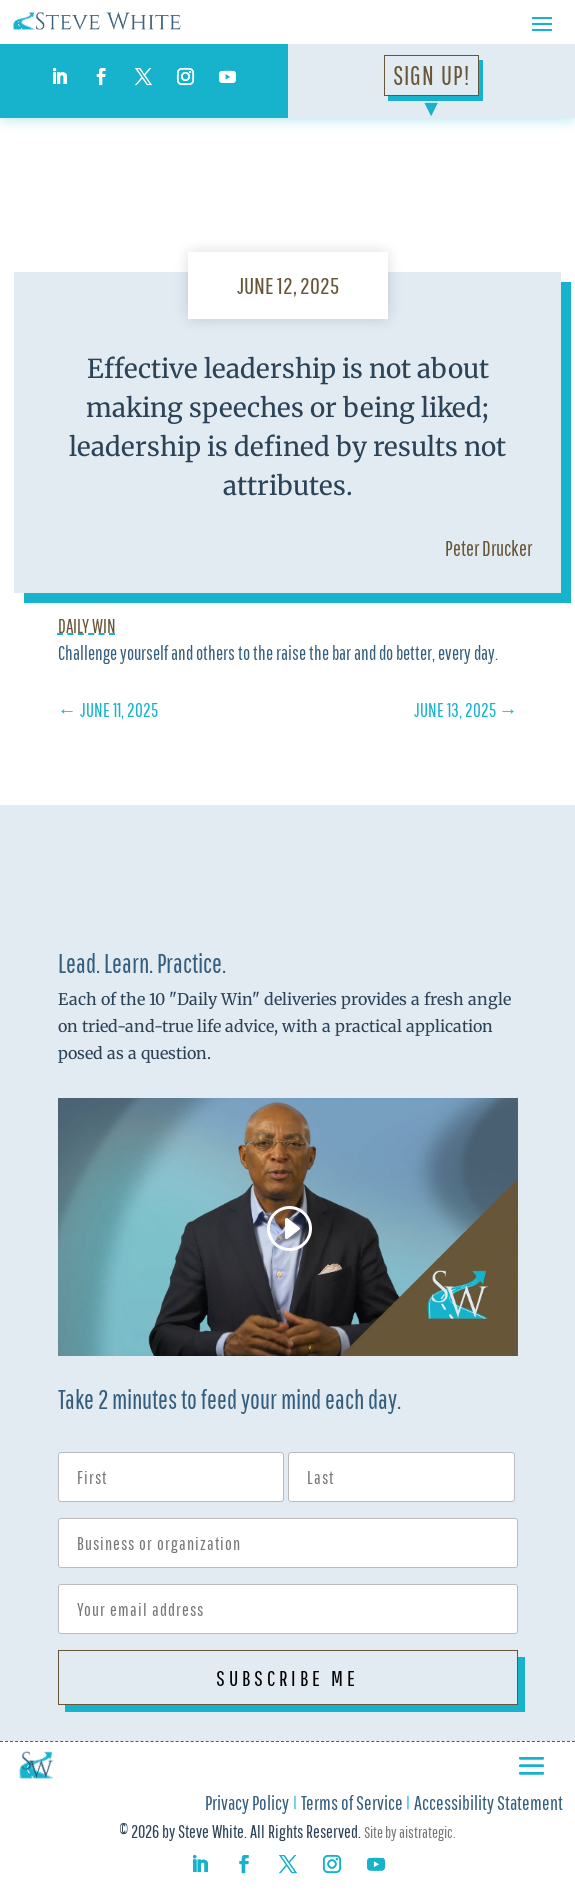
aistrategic (426, 1832)
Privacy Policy (247, 1805)
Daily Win (87, 626)
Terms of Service (352, 1805)
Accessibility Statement (488, 1805)
